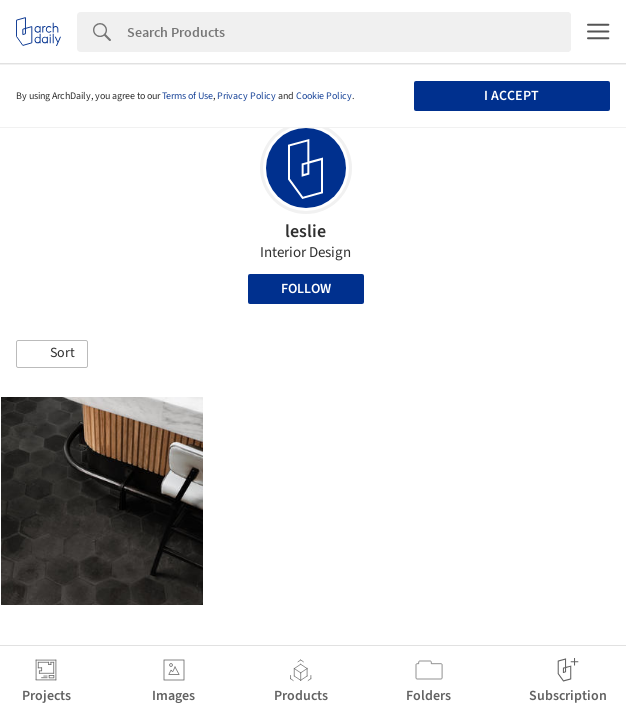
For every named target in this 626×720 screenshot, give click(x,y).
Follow (306, 289)
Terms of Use (187, 96)
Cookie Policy (324, 96)
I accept (511, 96)
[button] (52, 354)
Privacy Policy (246, 96)
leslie (305, 231)
